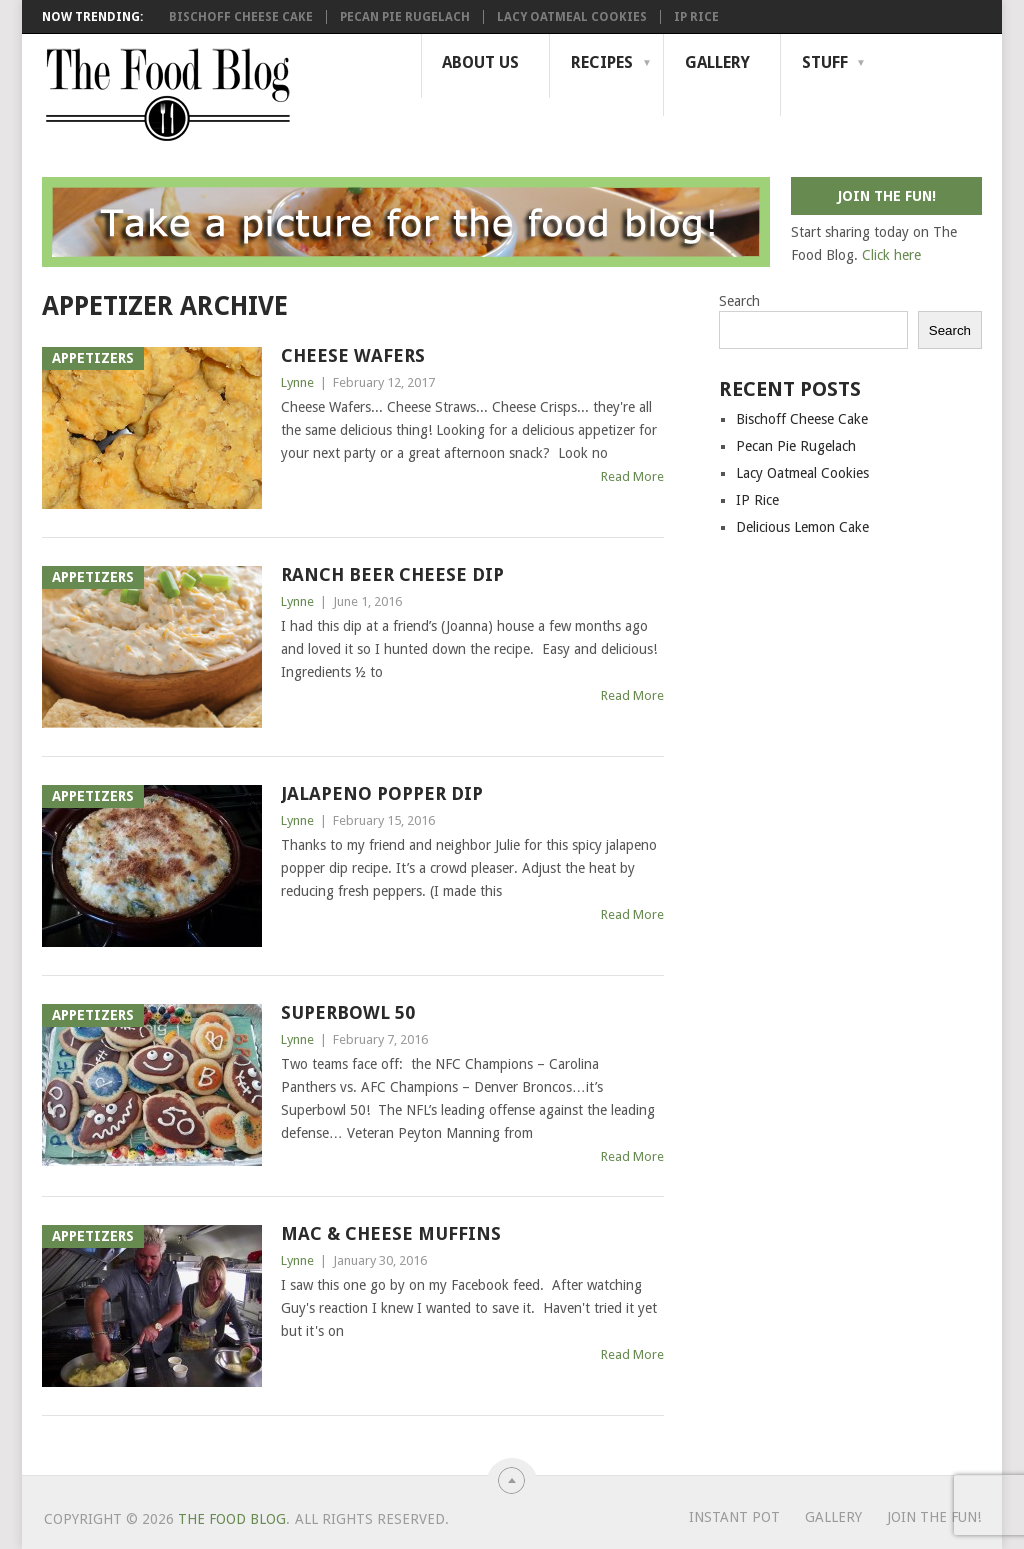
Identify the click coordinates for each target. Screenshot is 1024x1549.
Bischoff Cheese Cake (241, 17)
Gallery (717, 62)
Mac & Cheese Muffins (391, 1233)
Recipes (602, 62)
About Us (480, 62)
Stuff (825, 62)
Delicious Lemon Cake (802, 527)
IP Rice (696, 17)
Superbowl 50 (348, 1012)
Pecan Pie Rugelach (405, 17)
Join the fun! (887, 196)
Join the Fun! (934, 1517)
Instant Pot (734, 1517)
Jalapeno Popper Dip (382, 793)
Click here (891, 255)
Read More (632, 476)
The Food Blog (232, 1519)
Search (739, 301)
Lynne (297, 382)
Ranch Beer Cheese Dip (392, 574)
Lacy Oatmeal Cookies (572, 17)
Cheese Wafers (353, 355)
